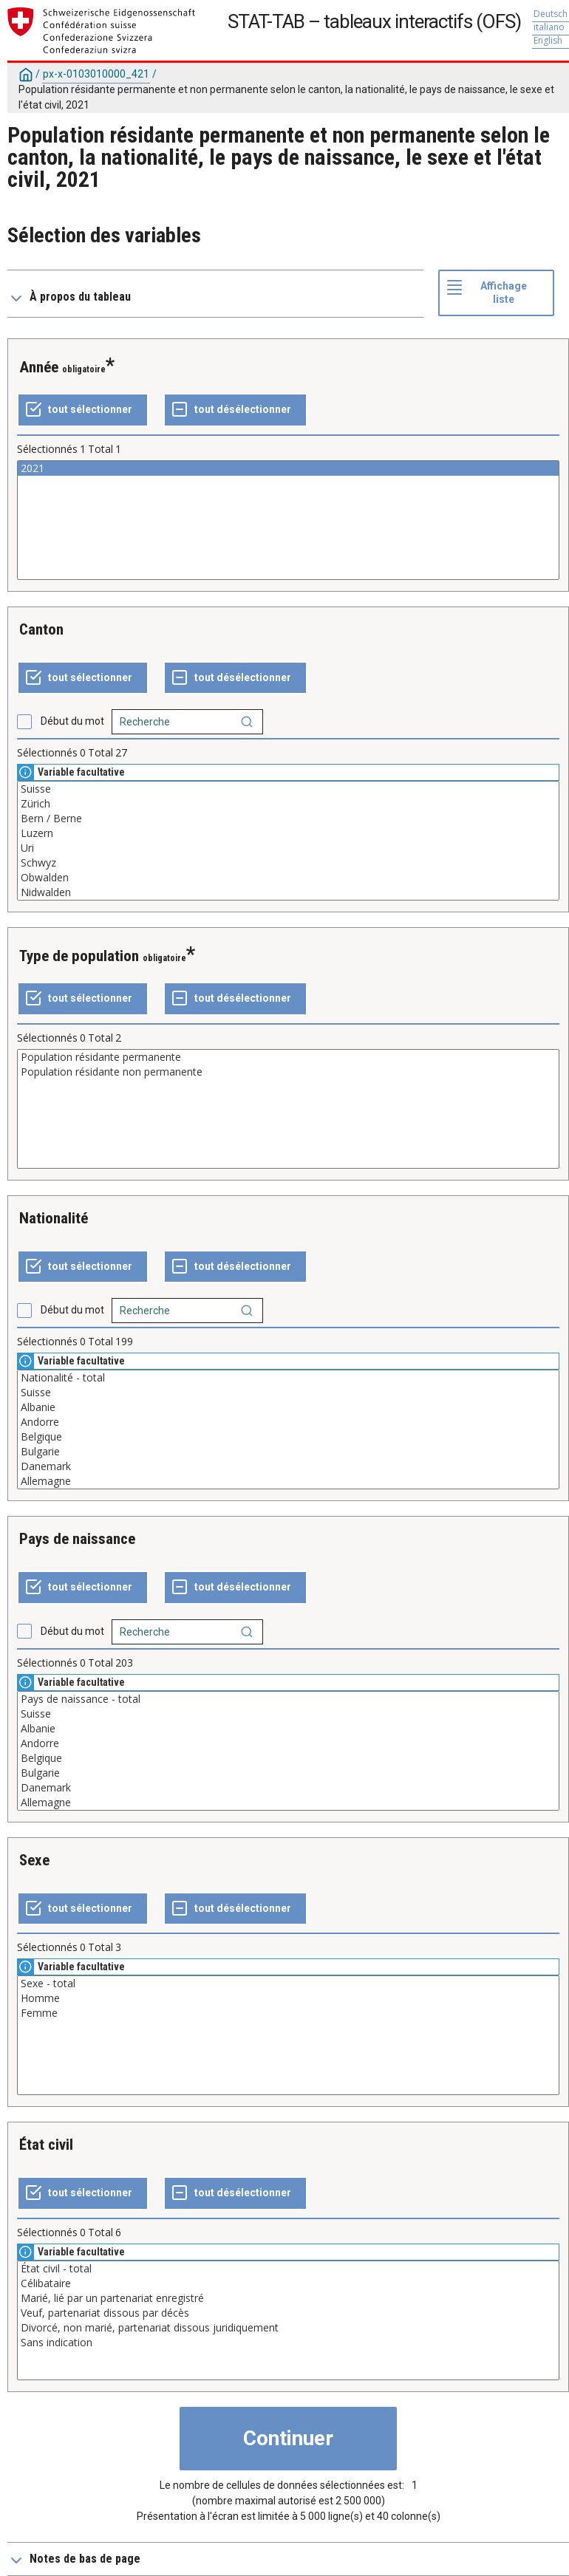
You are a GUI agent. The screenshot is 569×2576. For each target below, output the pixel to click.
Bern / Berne (288, 818)
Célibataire (288, 2283)
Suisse (288, 789)
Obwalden (288, 877)
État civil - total (288, 2268)
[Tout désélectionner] (235, 410)
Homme (288, 1998)
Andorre (288, 1422)
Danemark (288, 1466)
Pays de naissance (77, 1539)
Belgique (288, 1436)
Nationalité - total (288, 1377)
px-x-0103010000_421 (96, 74)
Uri (288, 848)
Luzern (288, 833)
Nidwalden (288, 892)
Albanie (288, 1407)
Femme (288, 2013)
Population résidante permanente (288, 1057)
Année (38, 367)
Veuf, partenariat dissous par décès (288, 2313)
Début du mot (72, 721)
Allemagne (288, 1481)
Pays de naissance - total (288, 1699)
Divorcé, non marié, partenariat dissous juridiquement (288, 2327)
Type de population (79, 956)
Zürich (288, 803)
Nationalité (53, 1218)
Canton (41, 629)
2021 (288, 468)
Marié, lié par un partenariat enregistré (288, 2298)
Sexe (34, 1860)
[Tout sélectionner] (83, 410)
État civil (46, 2144)
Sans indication (288, 2342)
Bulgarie (288, 1451)
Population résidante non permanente (288, 1072)
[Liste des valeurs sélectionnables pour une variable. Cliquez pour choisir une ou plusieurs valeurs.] (288, 520)
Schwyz (288, 862)
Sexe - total (288, 1983)
